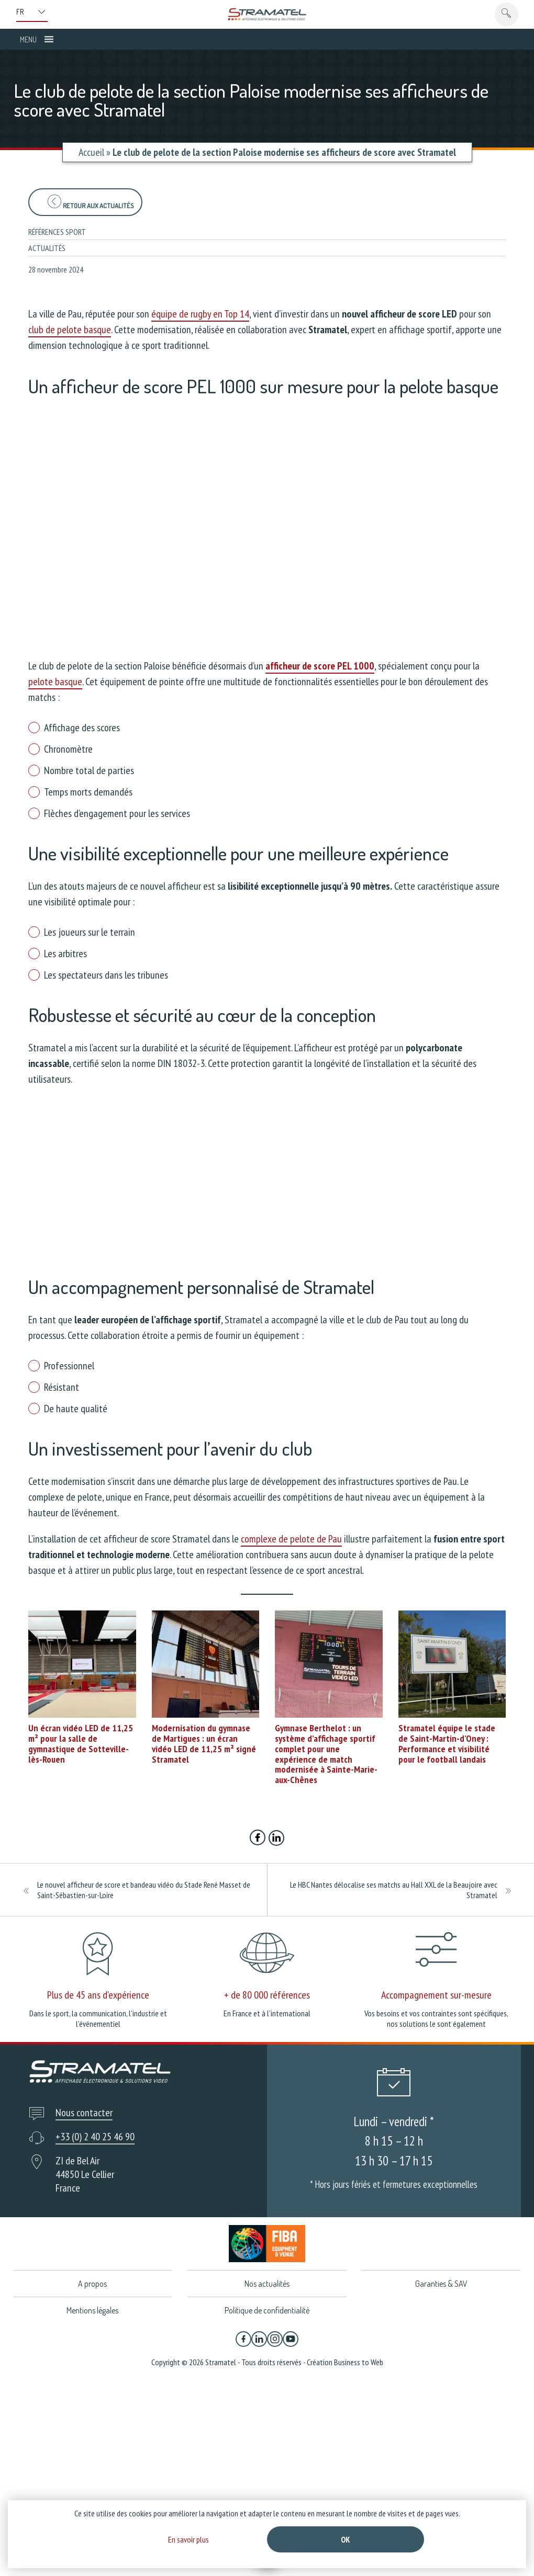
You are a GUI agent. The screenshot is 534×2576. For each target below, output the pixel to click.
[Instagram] (275, 2339)
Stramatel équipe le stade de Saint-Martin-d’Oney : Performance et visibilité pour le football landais (446, 1743)
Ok (345, 2539)
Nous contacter (84, 2112)
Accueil (91, 152)
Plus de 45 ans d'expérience (98, 1995)
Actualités (46, 248)
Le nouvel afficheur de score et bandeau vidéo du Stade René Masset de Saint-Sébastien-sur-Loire (143, 1889)
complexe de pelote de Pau (291, 1539)
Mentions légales (92, 2310)
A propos (92, 2283)
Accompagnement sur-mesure (436, 1995)
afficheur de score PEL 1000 (319, 666)
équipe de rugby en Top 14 (200, 314)
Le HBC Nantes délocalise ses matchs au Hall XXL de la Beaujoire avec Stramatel (393, 1889)
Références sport (57, 231)
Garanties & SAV (441, 2283)
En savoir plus (188, 2539)
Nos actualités (267, 2283)
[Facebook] (243, 2339)
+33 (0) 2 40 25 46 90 (95, 2136)
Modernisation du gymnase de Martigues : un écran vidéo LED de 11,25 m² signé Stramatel (204, 1743)
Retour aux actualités (91, 202)
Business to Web (358, 2362)
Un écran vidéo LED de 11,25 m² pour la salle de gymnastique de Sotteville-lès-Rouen (80, 1743)
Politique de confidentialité (267, 2310)
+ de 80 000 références (267, 1995)
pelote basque (55, 681)
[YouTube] (290, 2339)
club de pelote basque (69, 329)
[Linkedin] (259, 2339)
